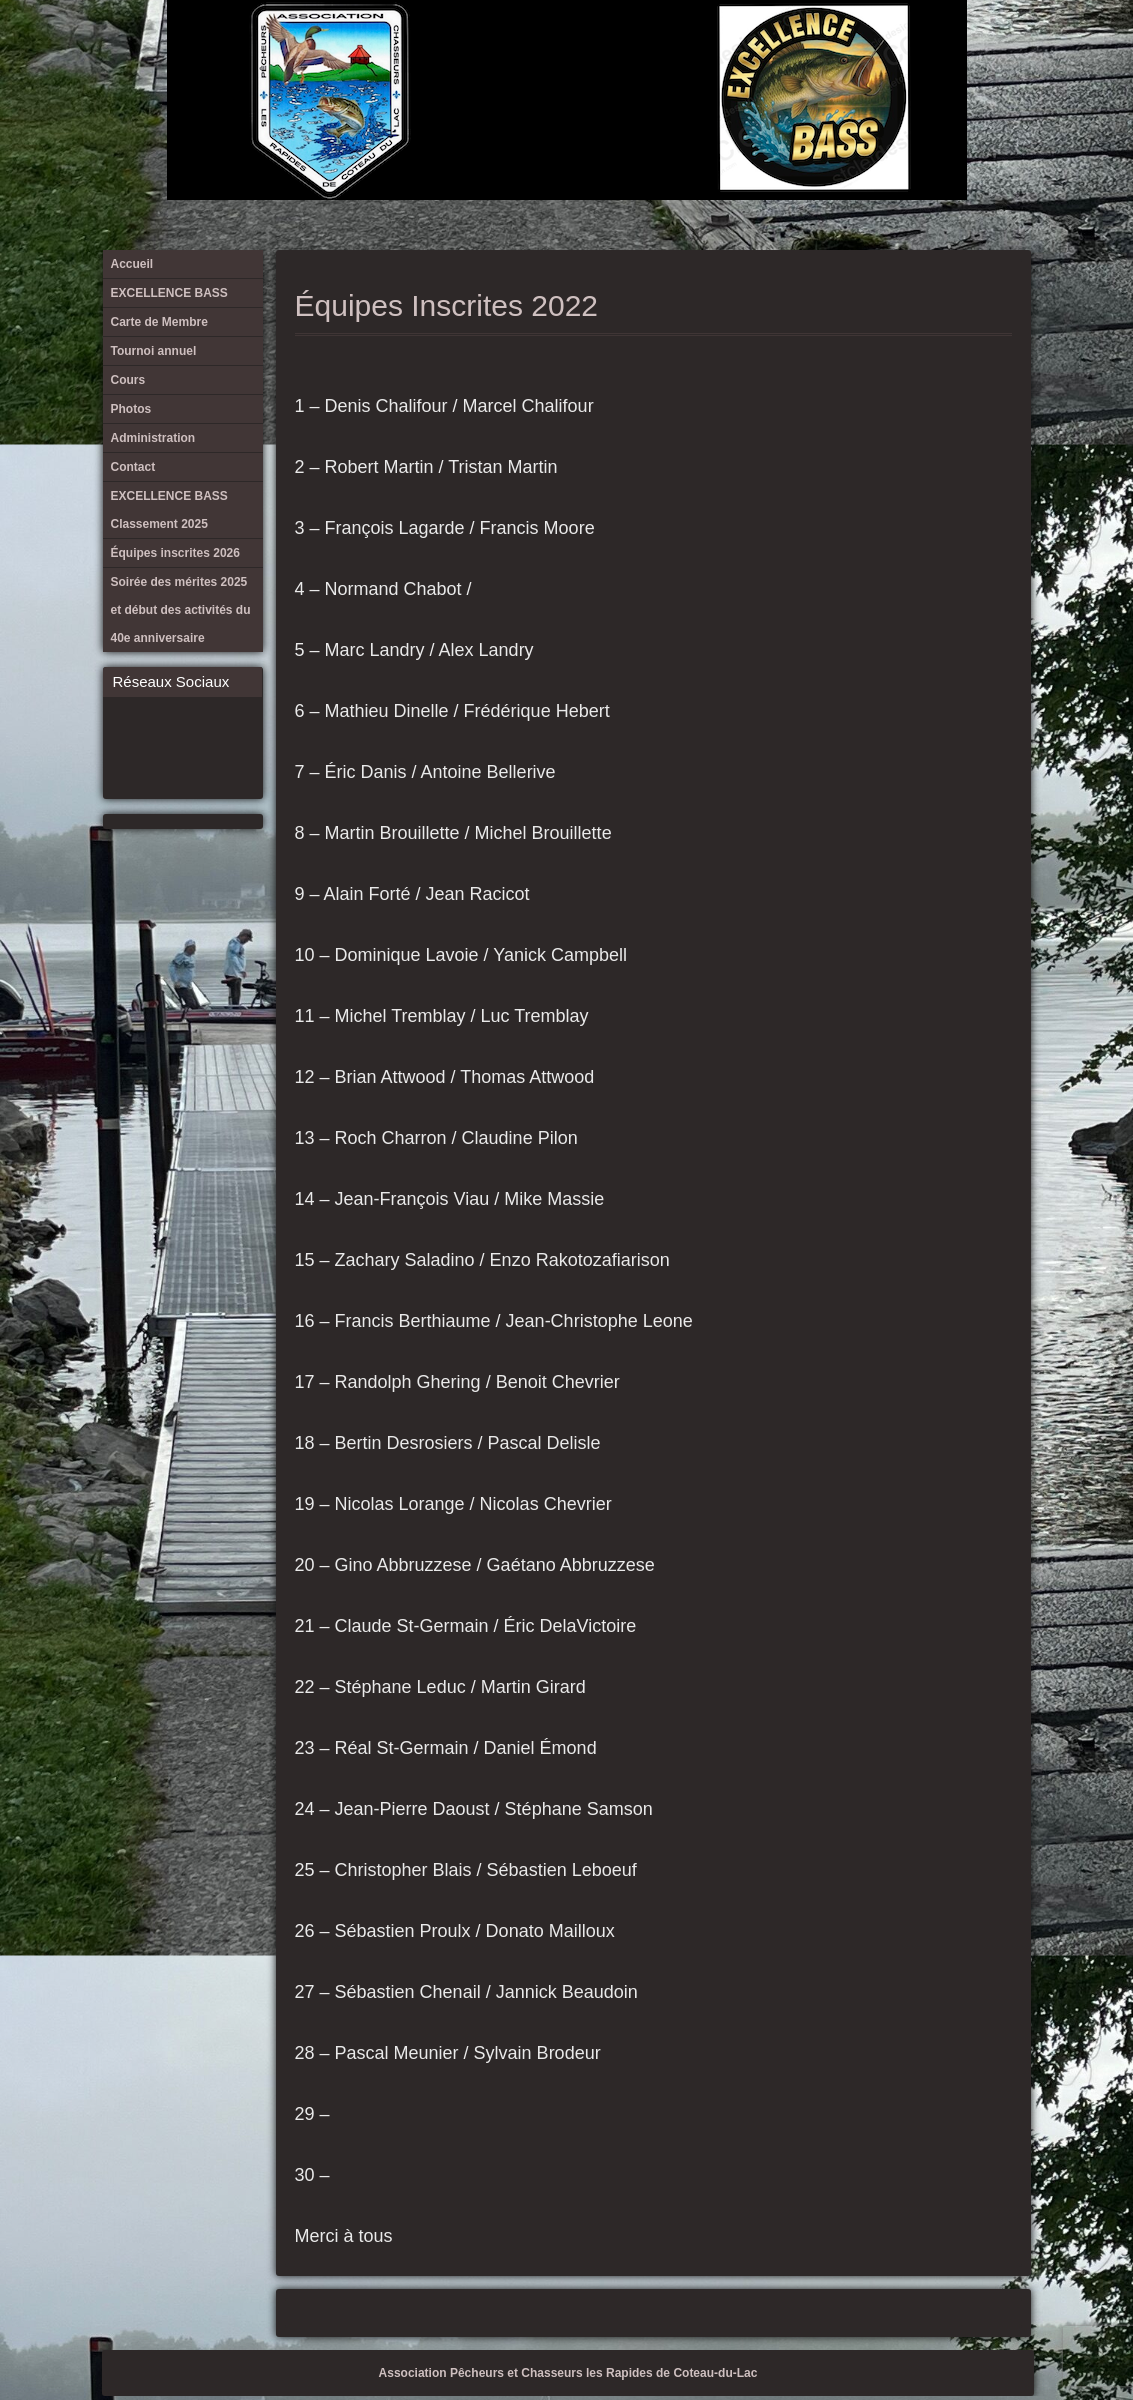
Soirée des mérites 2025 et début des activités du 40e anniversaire (1010, 50)
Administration (878, 50)
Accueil (680, 50)
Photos (845, 50)
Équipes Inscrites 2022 (447, 305)
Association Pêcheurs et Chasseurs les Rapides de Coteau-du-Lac (568, 2373)
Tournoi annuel (779, 50)
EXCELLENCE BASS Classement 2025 (944, 50)
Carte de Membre (746, 50)
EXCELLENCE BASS (713, 50)
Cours (812, 50)
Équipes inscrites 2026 (977, 50)
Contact (911, 50)
